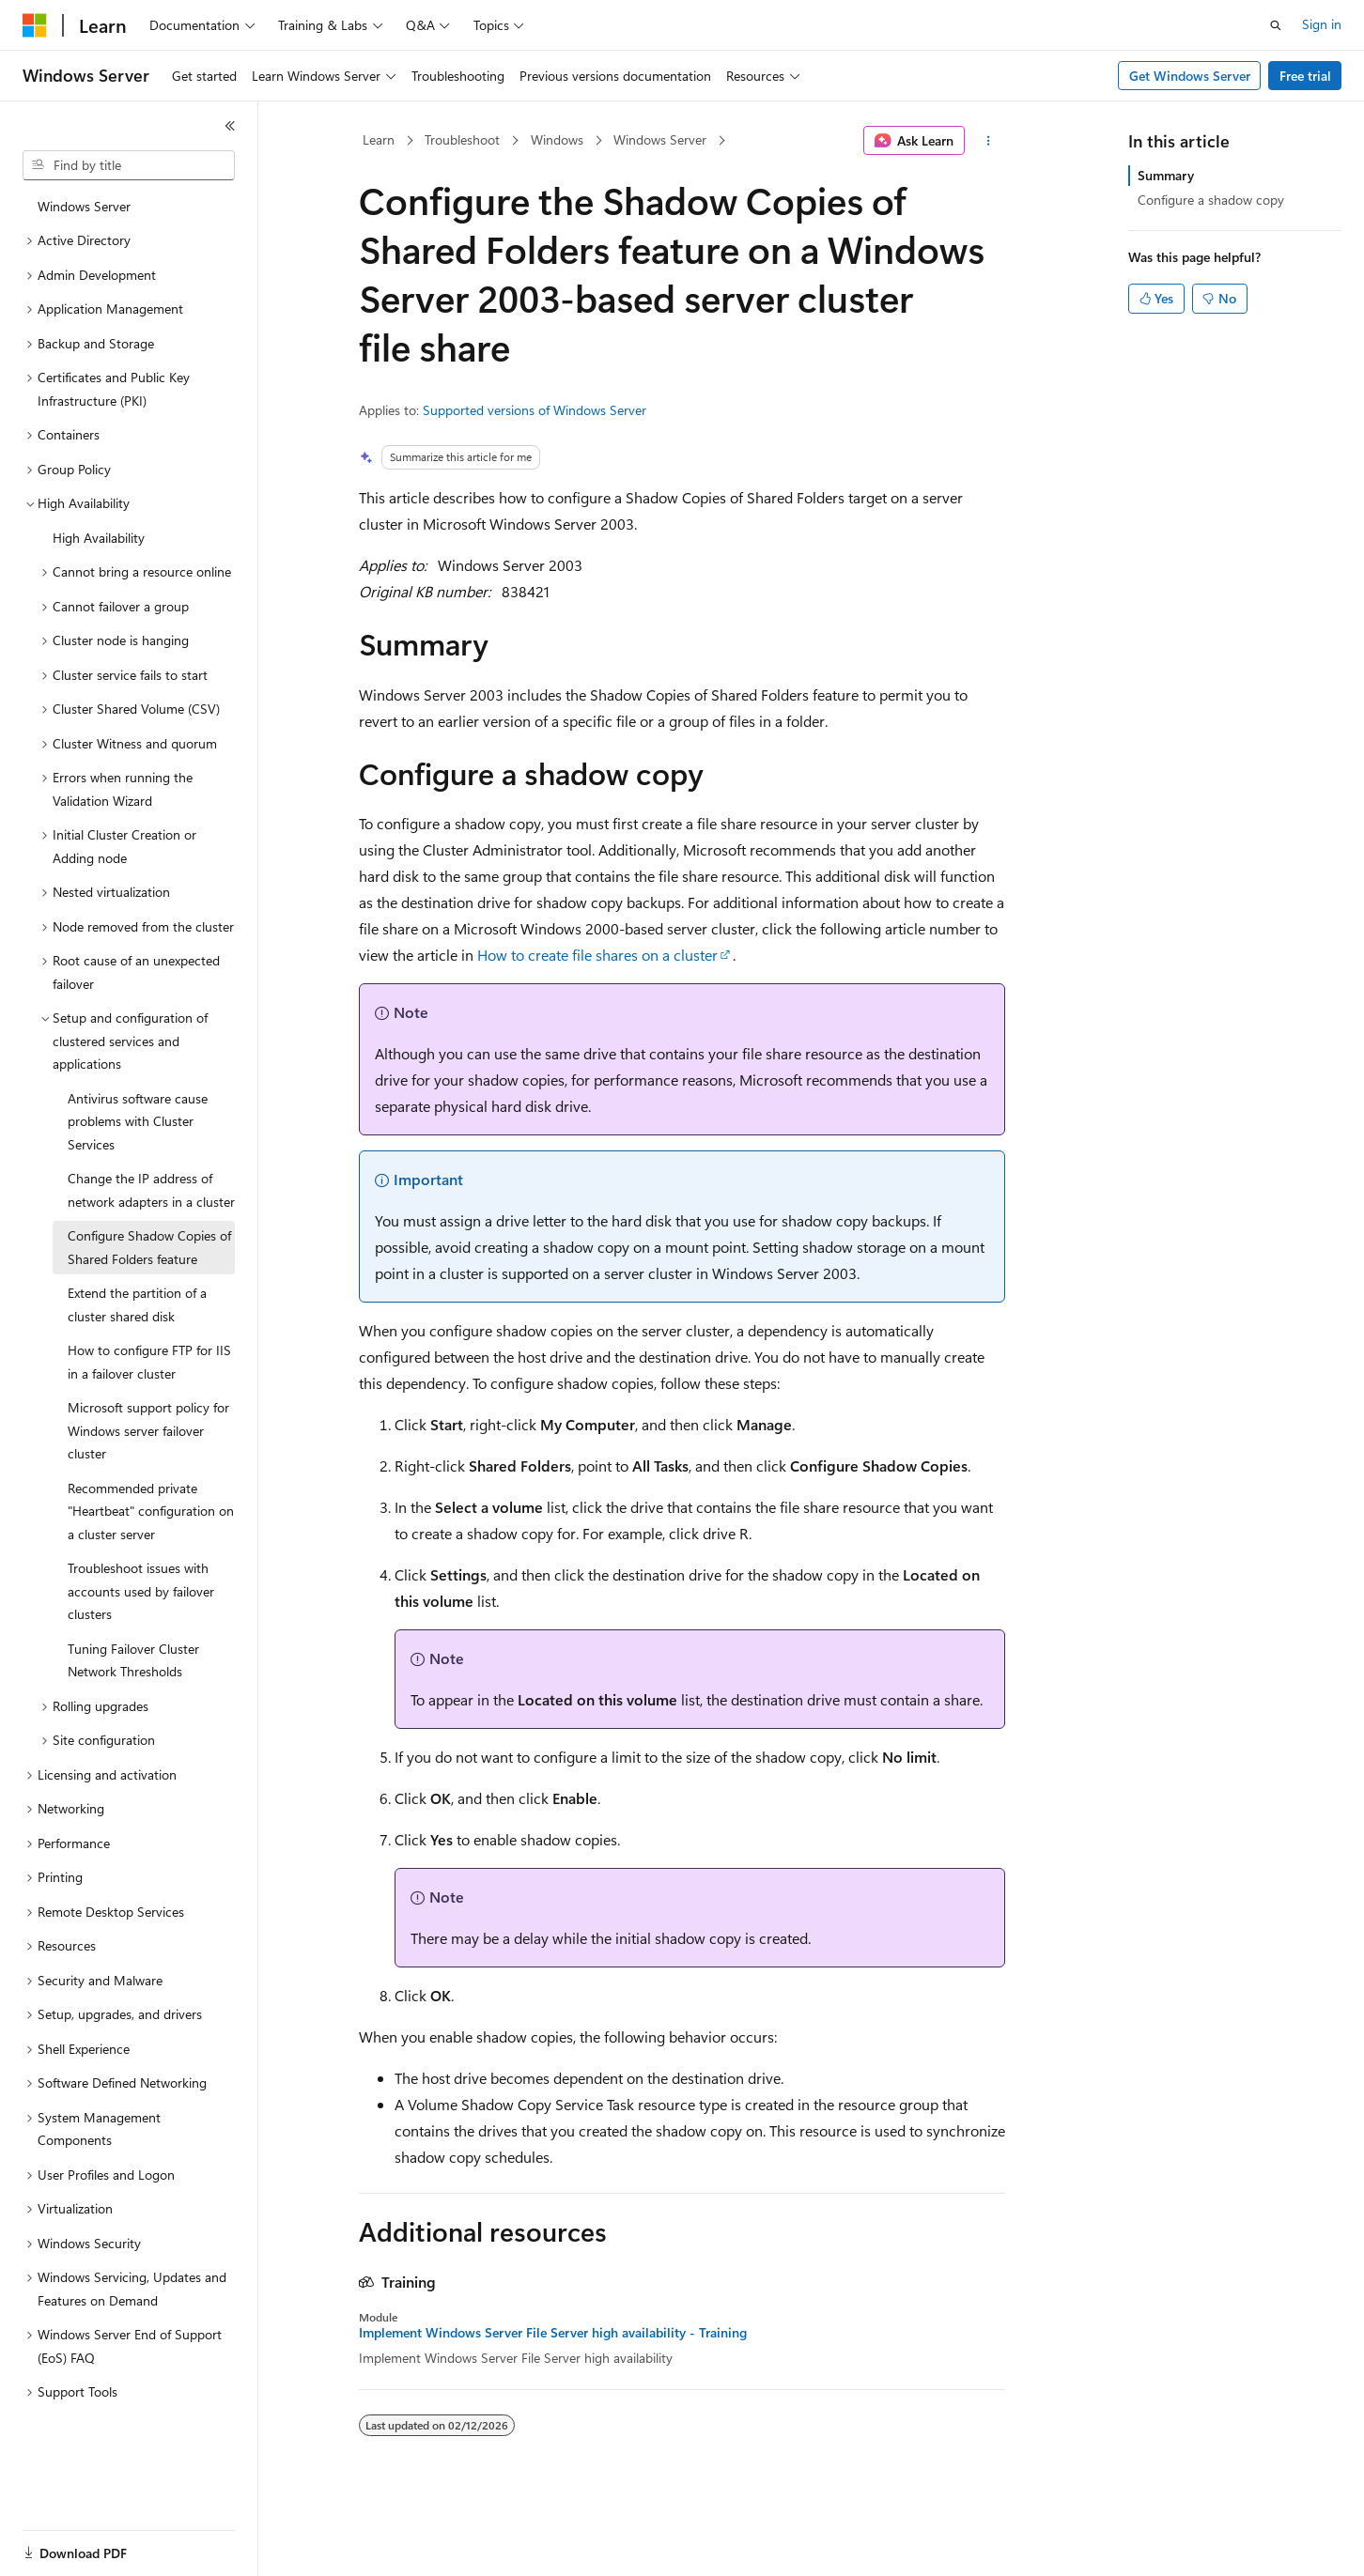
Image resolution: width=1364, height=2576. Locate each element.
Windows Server (659, 139)
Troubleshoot (462, 139)
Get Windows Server (1189, 76)
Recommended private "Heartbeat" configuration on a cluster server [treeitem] (151, 1511)
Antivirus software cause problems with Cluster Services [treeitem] (138, 1121)
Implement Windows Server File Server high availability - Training (553, 2332)
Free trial (1305, 76)
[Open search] (1275, 25)
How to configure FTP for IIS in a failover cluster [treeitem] (149, 1361)
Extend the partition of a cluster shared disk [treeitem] (137, 1304)
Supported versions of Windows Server (534, 410)
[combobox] (129, 165)
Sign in (1321, 24)
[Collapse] (230, 126)
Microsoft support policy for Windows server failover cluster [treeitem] (148, 1430)
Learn (379, 139)
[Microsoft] (35, 25)
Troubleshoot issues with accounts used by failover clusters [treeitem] (141, 1591)
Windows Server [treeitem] (84, 206)
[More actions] (988, 141)
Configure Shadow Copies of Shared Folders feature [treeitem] (149, 1247)
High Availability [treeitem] (99, 538)
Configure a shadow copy (1211, 199)
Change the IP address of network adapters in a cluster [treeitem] (151, 1190)
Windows (557, 139)
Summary (1166, 175)
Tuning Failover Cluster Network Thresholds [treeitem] (133, 1660)
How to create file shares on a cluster (597, 954)
